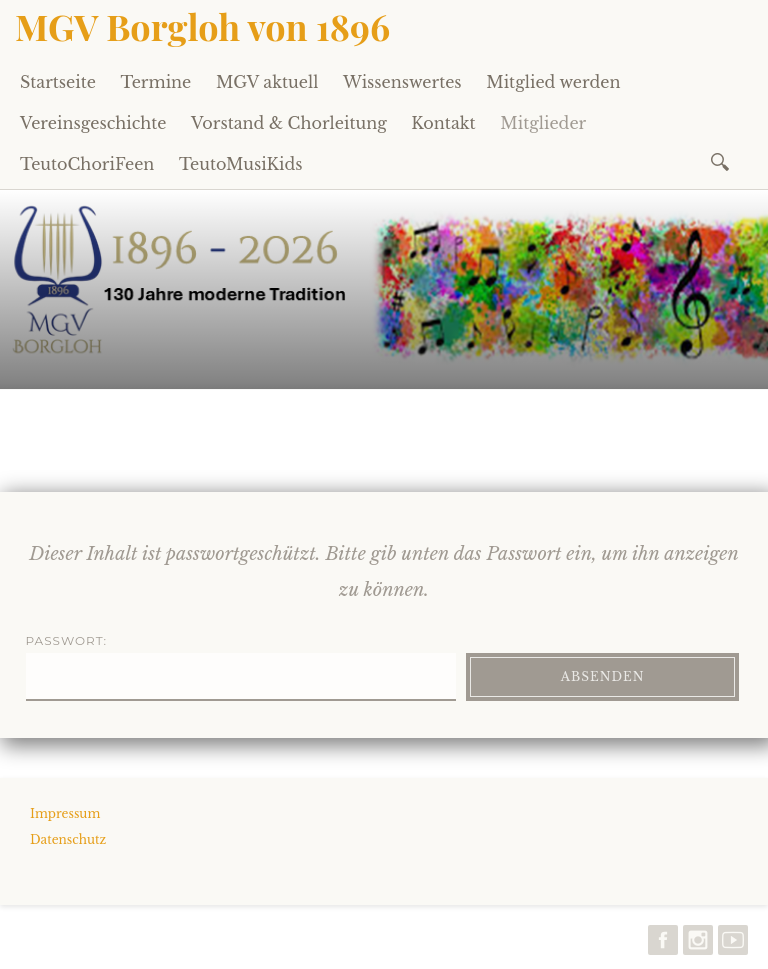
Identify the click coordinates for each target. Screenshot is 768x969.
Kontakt (443, 123)
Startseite (58, 82)
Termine (156, 82)
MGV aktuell (267, 82)
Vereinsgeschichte (93, 123)
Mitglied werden (553, 82)
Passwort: (241, 667)
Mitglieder (543, 123)
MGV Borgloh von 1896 (202, 26)
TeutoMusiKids (241, 164)
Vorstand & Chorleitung (289, 123)
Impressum (65, 813)
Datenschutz (68, 839)
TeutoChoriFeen (87, 164)
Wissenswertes (402, 82)
